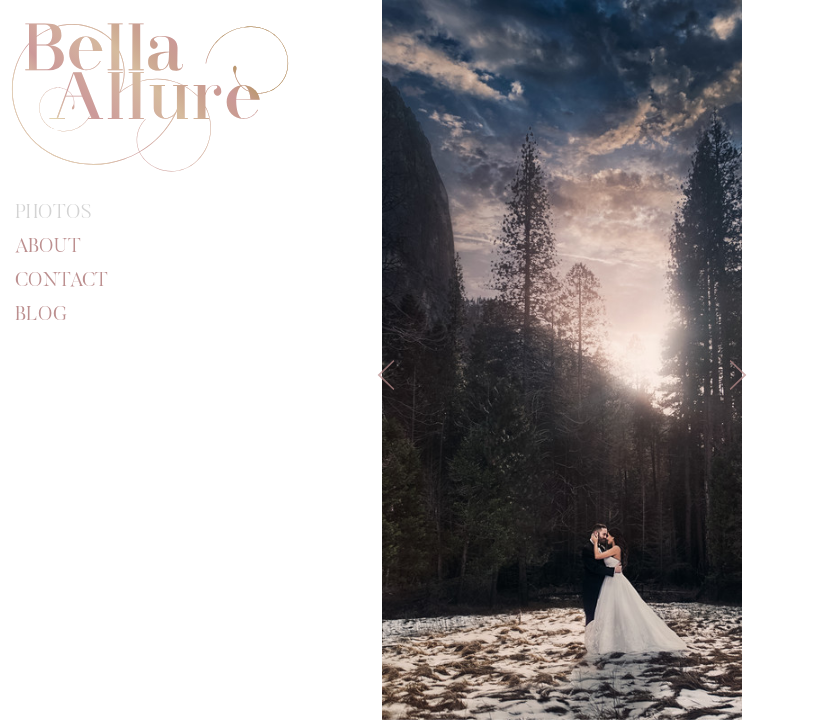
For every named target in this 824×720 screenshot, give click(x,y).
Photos (53, 213)
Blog (41, 315)
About (48, 247)
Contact (61, 281)
